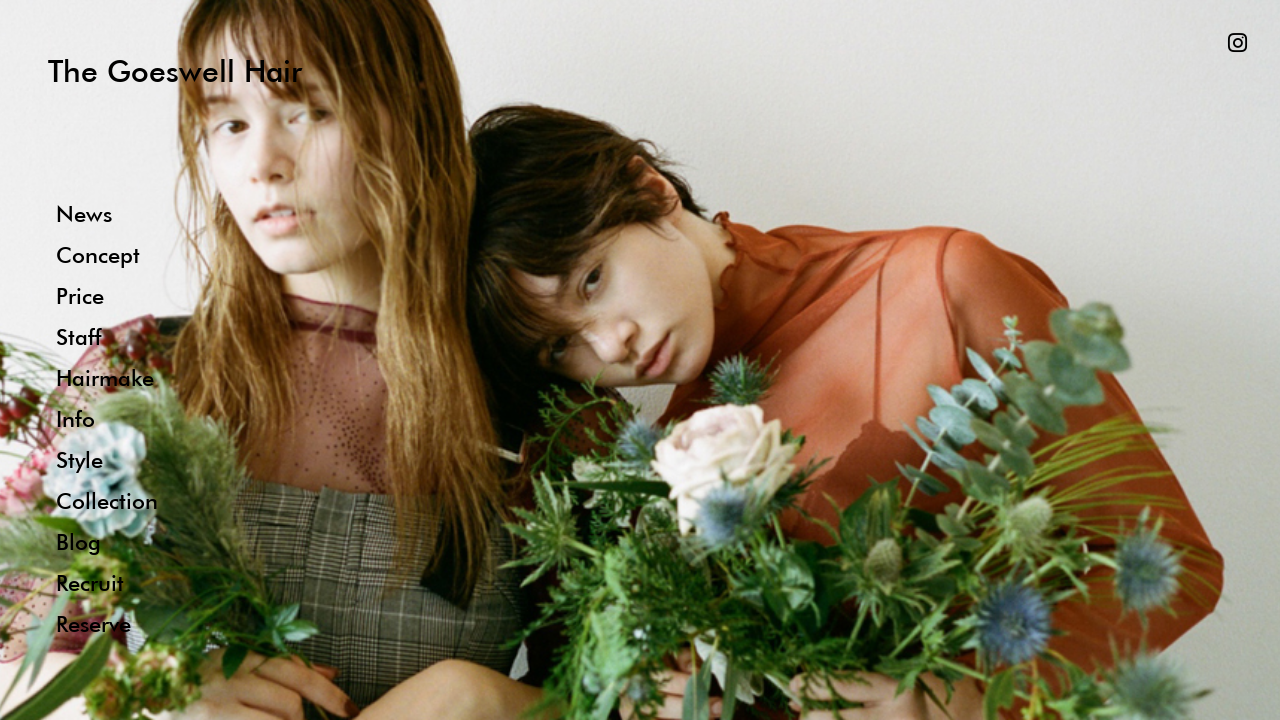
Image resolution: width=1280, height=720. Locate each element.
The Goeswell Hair (175, 70)
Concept (98, 254)
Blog (78, 541)
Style (79, 459)
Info (75, 418)
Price (80, 295)
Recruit (90, 582)
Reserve (93, 623)
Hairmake (105, 377)
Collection (107, 500)
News (84, 213)
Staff (78, 336)
